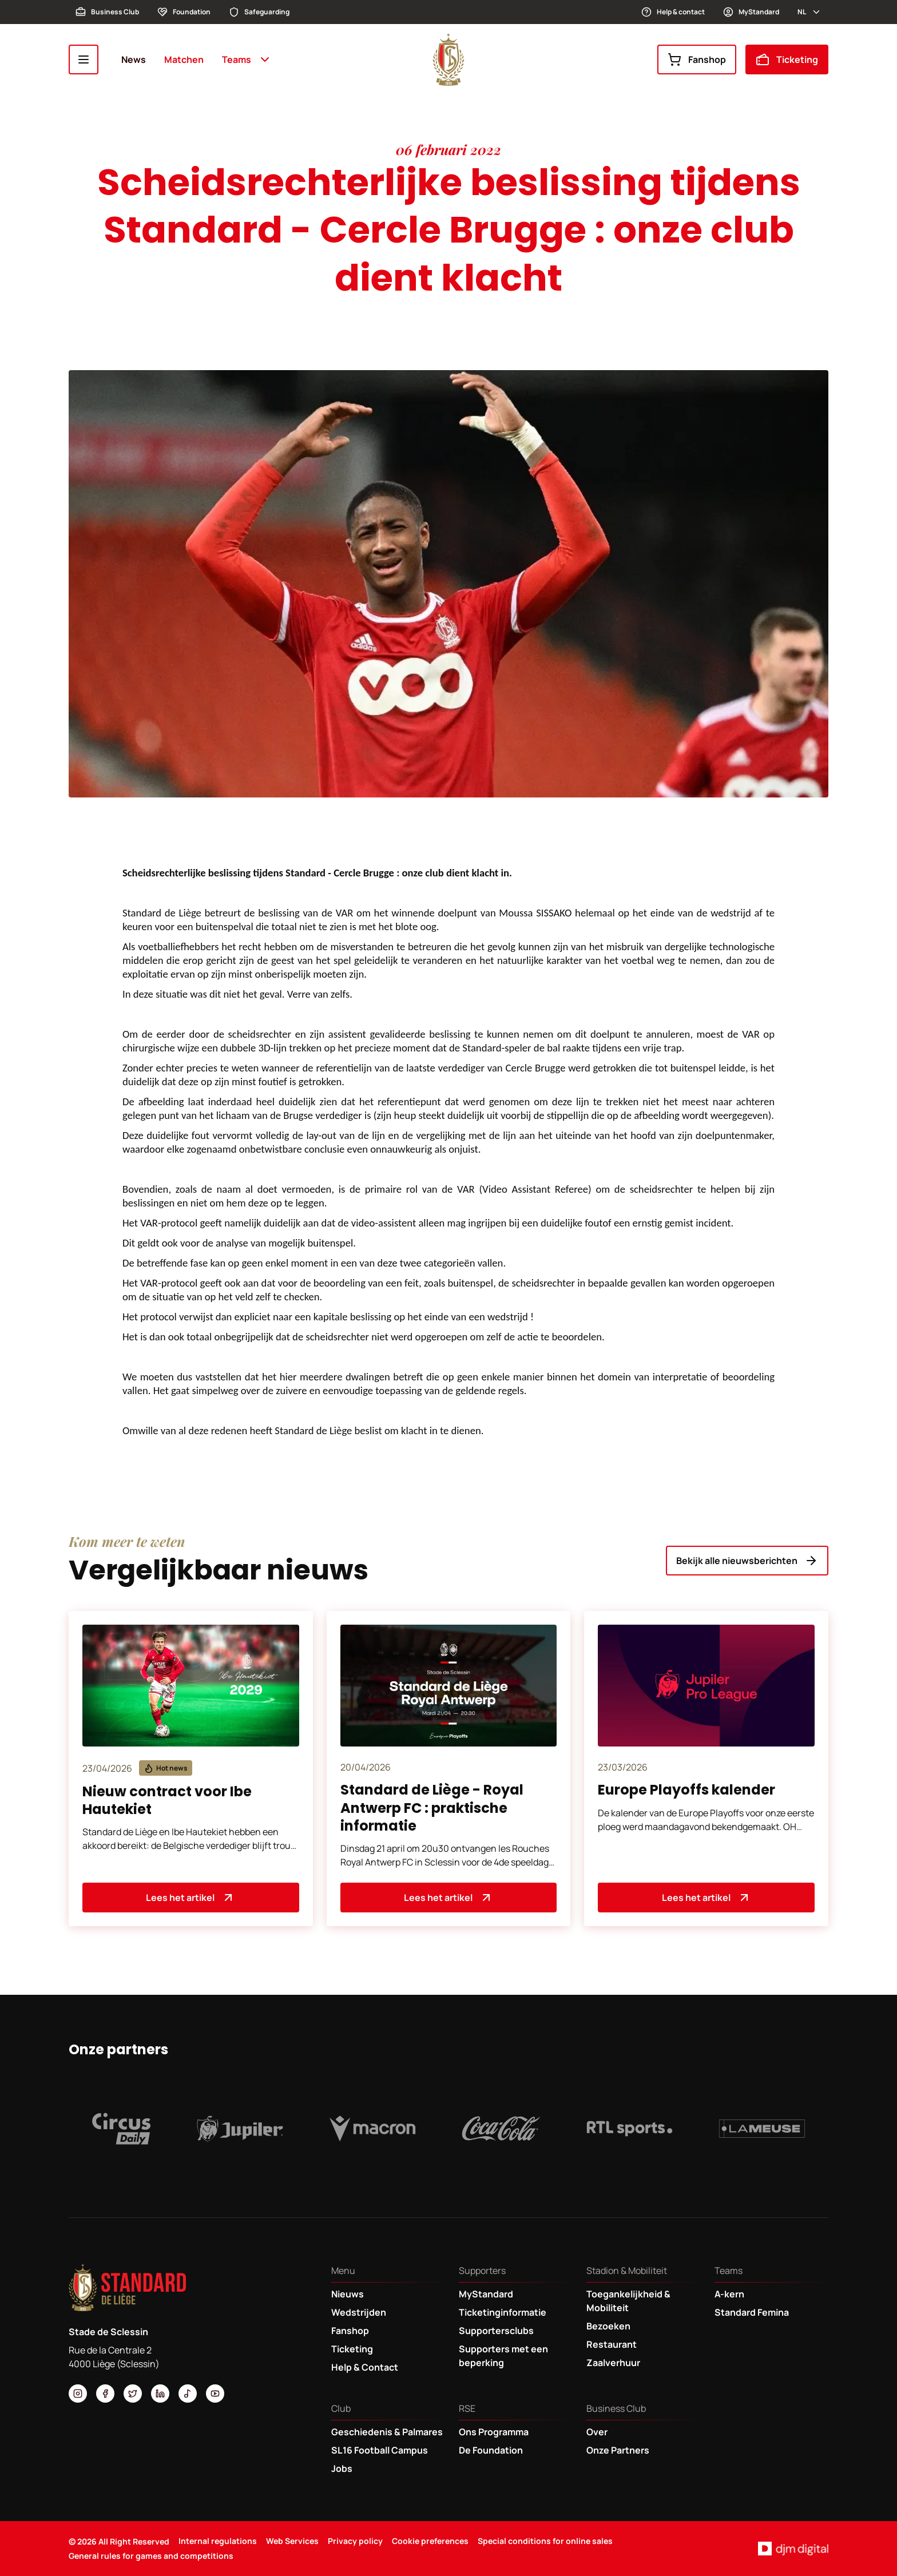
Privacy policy (355, 2540)
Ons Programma (494, 2432)
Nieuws (347, 2294)
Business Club (107, 12)
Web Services (292, 2540)
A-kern (729, 2294)
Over (597, 2432)
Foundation (184, 12)
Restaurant (611, 2344)
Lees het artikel (190, 1897)
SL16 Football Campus (379, 2450)
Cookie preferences (430, 2540)
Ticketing (787, 59)
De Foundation (491, 2450)
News (133, 59)
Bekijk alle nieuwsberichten (747, 1560)
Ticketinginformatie (502, 2312)
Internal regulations (217, 2540)
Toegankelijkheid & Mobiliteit (628, 2301)
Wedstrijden (358, 2312)
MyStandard (751, 12)
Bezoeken (608, 2326)
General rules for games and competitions (151, 2555)
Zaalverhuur (613, 2362)
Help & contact (673, 12)
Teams (247, 59)
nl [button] (809, 12)
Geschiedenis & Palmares (387, 2432)
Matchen (184, 59)
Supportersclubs (496, 2330)
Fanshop (697, 59)
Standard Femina (752, 2312)
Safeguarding (259, 12)
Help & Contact (364, 2367)
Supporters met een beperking (503, 2356)
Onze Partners (617, 2450)
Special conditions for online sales (545, 2540)
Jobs (341, 2468)
